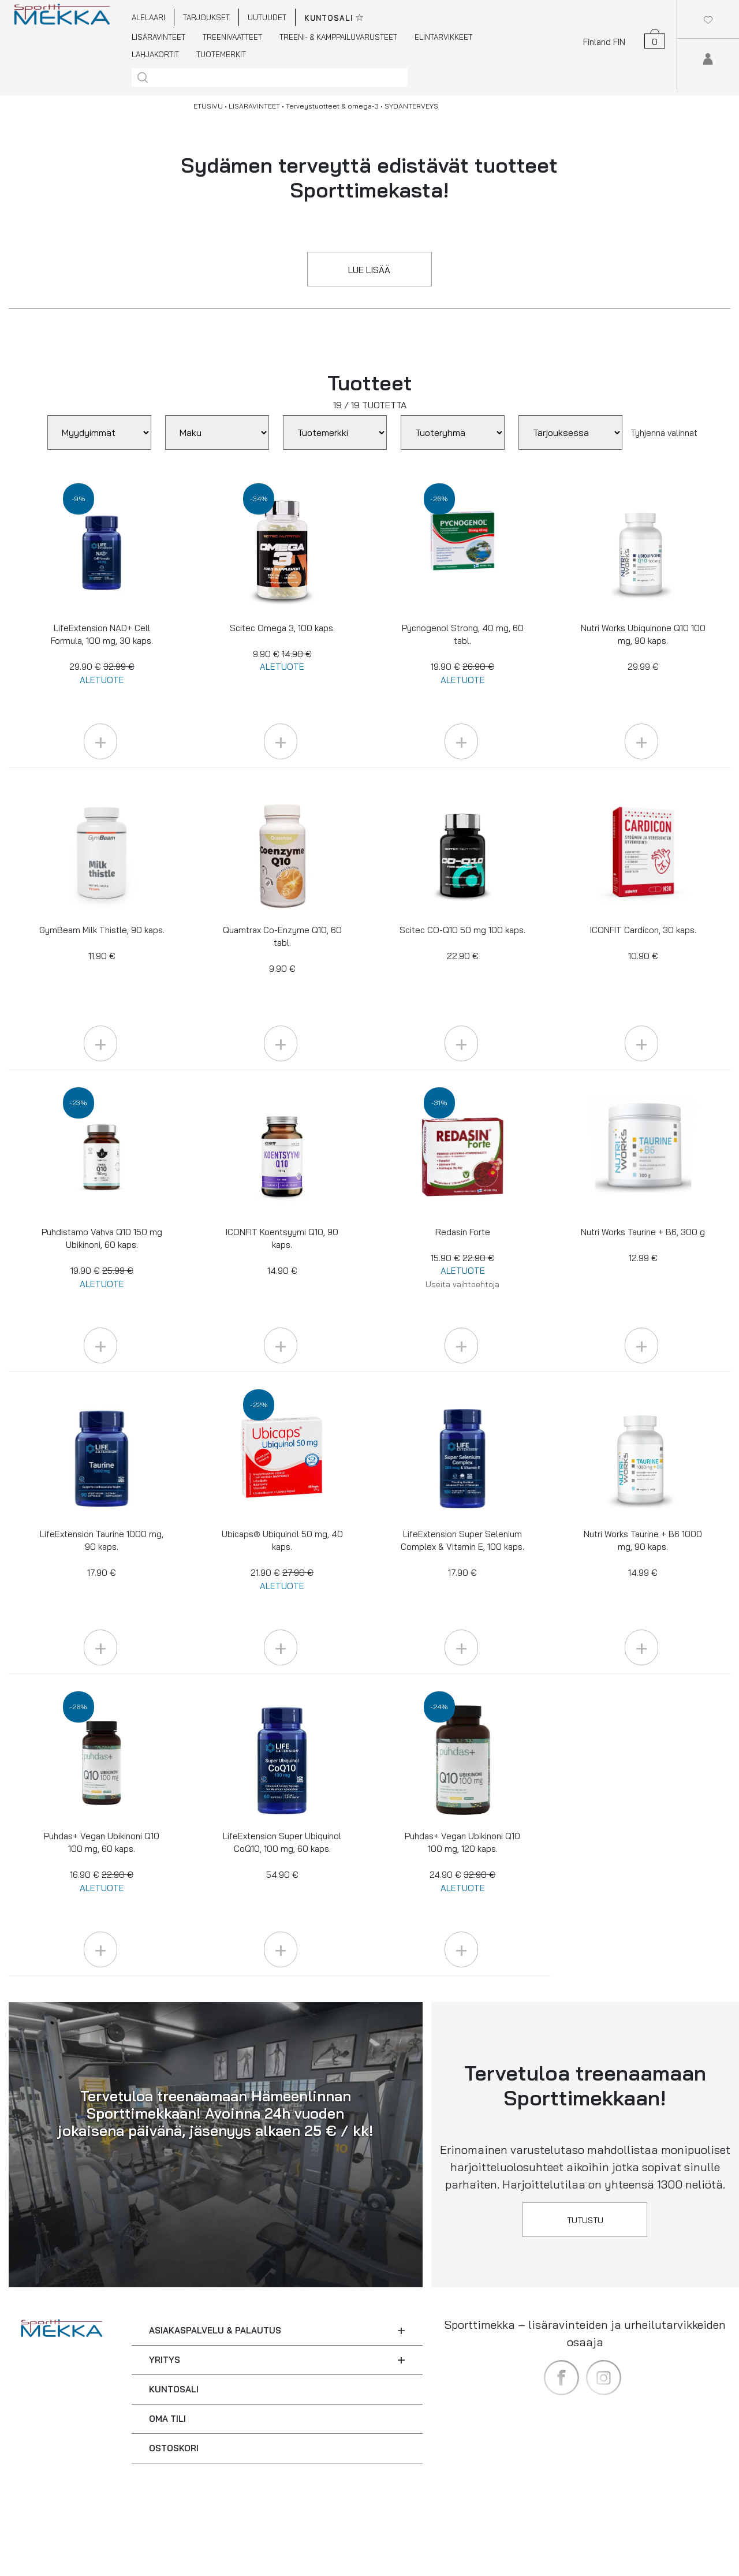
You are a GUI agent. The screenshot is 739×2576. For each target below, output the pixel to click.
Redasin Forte (462, 1258)
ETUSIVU (208, 106)
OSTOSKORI (174, 2448)
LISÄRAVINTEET (158, 37)
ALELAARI (148, 17)
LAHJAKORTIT (155, 54)
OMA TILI (167, 2418)
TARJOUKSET (206, 17)
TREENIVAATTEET (232, 37)
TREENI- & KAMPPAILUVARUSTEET (338, 37)
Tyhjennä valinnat (663, 432)
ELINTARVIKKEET (443, 37)
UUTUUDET (267, 17)
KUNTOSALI (174, 2389)
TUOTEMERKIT (221, 54)
